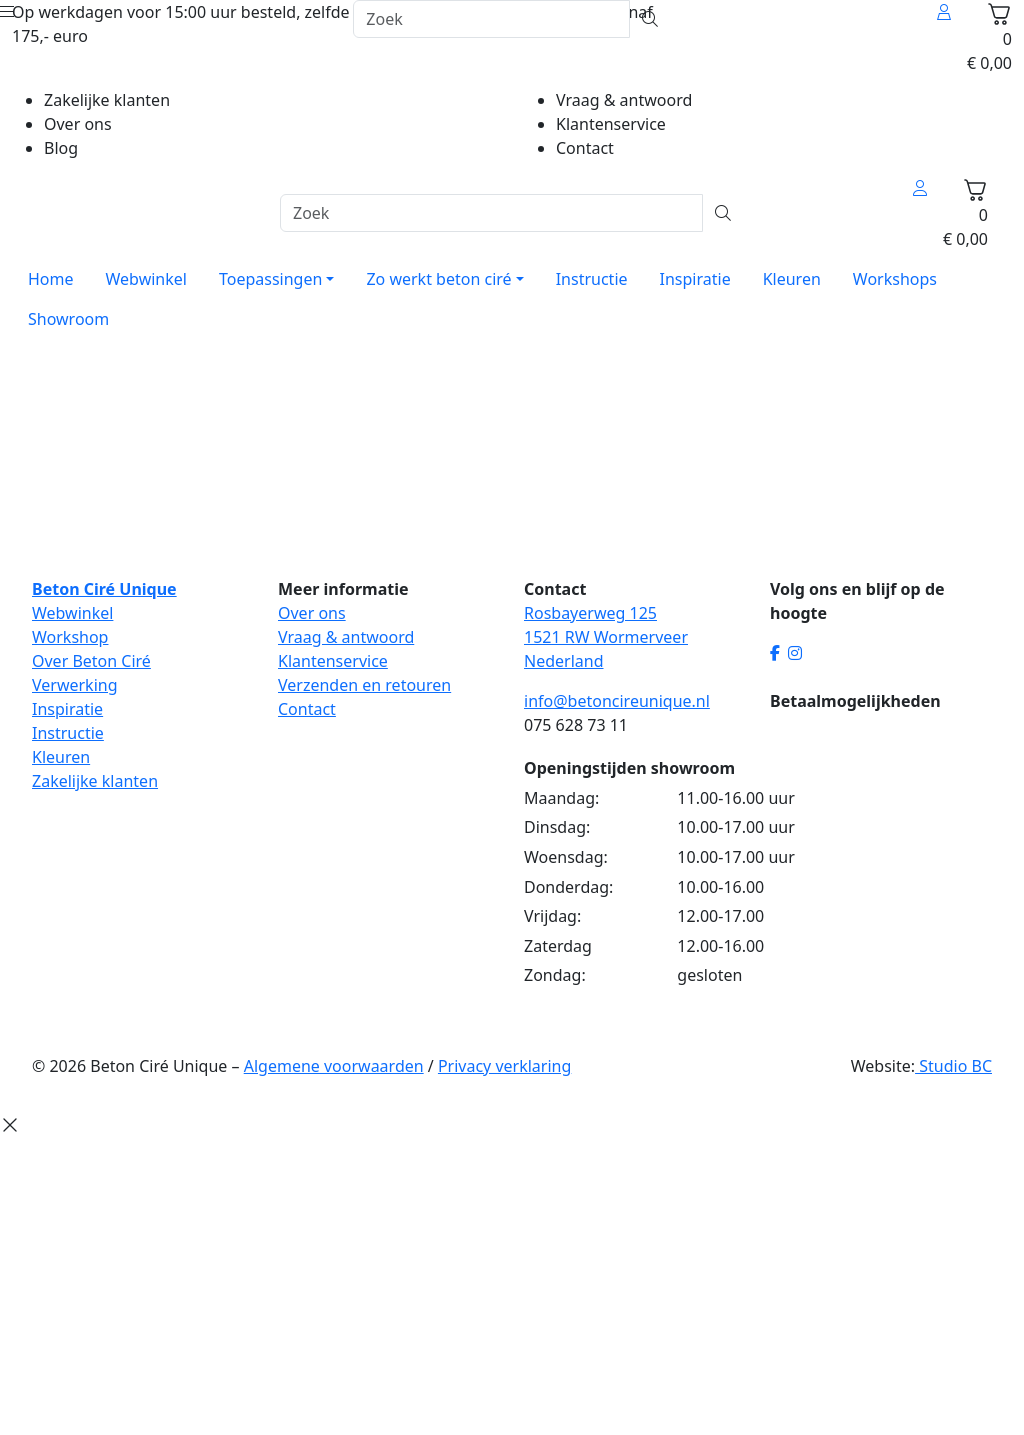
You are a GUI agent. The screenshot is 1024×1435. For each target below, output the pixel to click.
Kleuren (792, 279)
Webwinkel (146, 279)
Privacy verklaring (504, 1066)
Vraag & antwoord (624, 100)
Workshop (70, 637)
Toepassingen (270, 279)
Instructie (592, 279)
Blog (61, 148)
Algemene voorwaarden (334, 1066)
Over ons (78, 124)
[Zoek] (491, 19)
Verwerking (75, 685)
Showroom (68, 319)
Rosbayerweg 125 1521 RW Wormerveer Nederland (606, 637)
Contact (585, 148)
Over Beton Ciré (91, 661)
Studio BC (953, 1066)
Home (51, 279)
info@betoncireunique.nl (617, 701)
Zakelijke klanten (107, 100)
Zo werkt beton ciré (438, 279)
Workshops (895, 279)
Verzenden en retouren (364, 685)
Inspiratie (695, 279)
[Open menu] (7, 12)
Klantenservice (611, 124)
